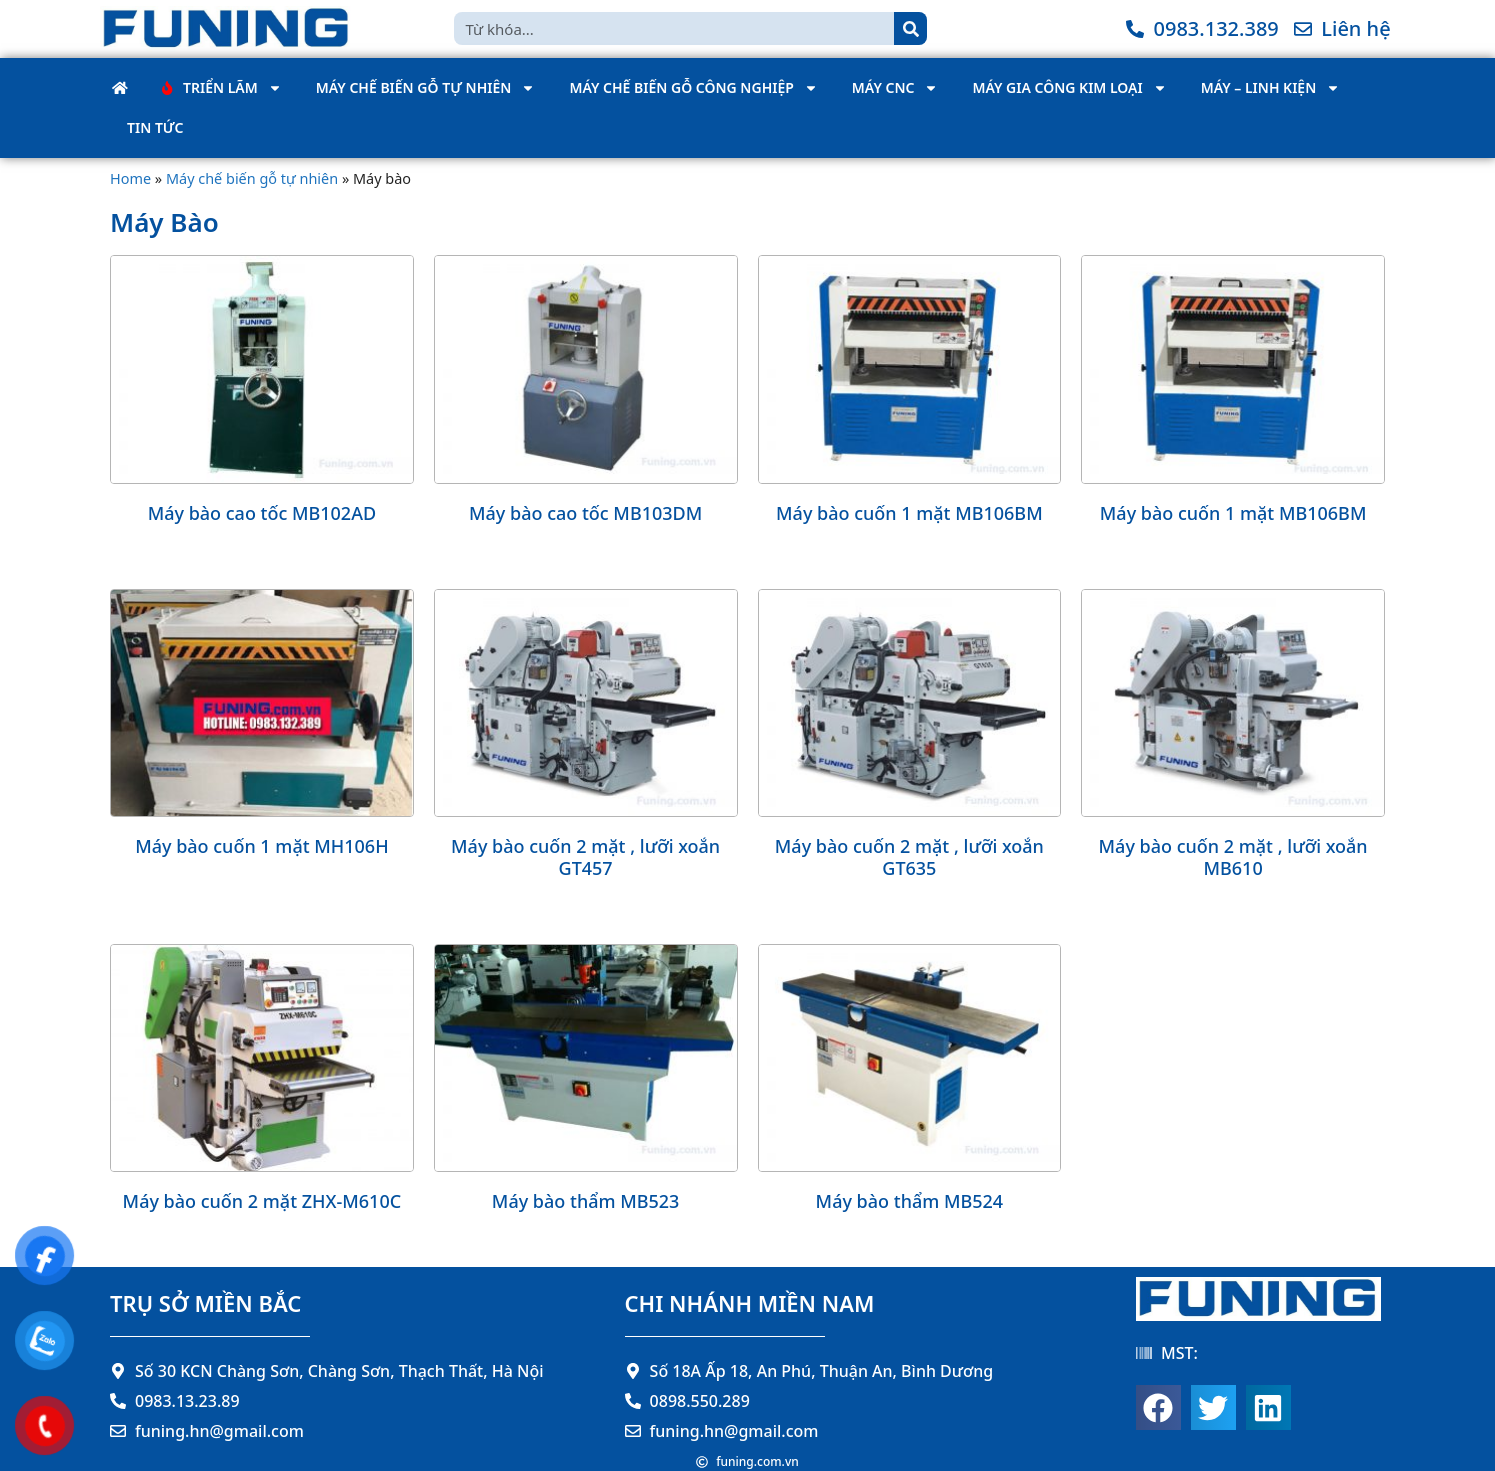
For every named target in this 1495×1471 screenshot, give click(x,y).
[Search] (910, 28)
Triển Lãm (222, 88)
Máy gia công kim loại (1069, 88)
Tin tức (155, 127)
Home (130, 178)
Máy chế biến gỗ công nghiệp (693, 88)
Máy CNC (895, 88)
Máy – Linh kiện (1271, 88)
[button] (1158, 1407)
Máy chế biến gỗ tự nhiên (426, 88)
